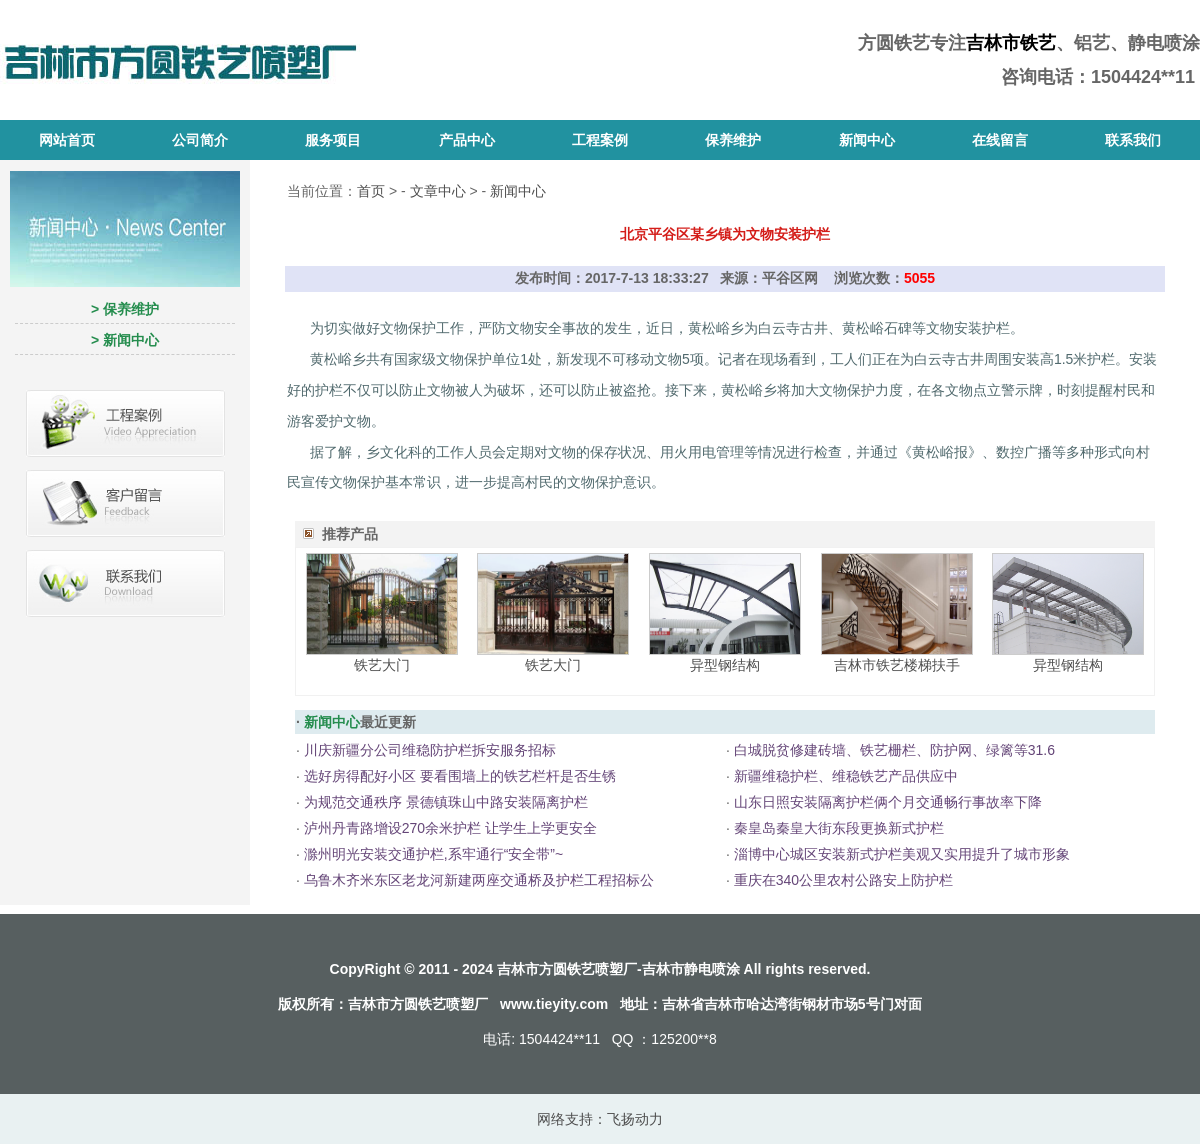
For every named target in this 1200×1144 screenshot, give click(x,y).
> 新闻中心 (125, 340)
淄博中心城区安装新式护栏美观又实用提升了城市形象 (902, 854)
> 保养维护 (125, 309)
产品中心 (467, 140)
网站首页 (67, 140)
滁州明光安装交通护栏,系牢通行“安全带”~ (433, 854)
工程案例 (600, 140)
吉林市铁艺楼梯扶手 (897, 665)
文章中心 (438, 191)
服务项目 (333, 140)
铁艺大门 (382, 665)
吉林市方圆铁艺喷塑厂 (418, 1004)
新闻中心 (867, 140)
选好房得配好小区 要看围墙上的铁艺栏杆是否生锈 (460, 776)
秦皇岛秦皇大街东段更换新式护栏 (839, 828)
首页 (371, 191)
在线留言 (1000, 140)
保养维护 (733, 140)
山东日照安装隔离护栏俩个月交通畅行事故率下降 (888, 802)
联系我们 (1133, 140)
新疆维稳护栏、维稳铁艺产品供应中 (846, 776)
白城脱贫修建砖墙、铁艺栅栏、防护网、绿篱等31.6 (894, 750)
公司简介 (200, 140)
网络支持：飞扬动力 (600, 1119)
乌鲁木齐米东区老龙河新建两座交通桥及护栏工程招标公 (479, 880)
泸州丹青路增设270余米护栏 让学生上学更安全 (450, 828)
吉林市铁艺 (1011, 43)
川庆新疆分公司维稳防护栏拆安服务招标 (430, 750)
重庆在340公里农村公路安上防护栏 (843, 880)
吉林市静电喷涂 (691, 969)
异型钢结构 (725, 665)
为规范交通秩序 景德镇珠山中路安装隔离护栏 (446, 802)
